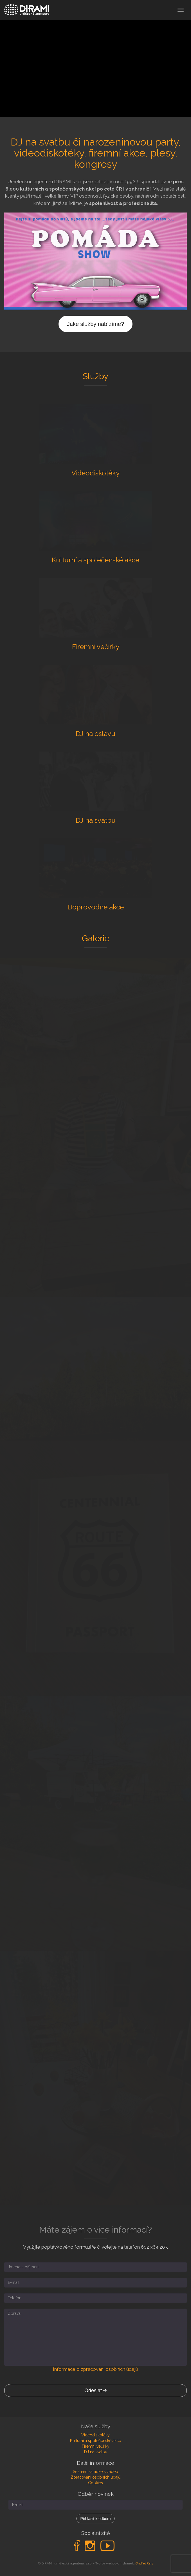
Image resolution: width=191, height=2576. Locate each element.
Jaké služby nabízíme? (95, 324)
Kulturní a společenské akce (95, 2440)
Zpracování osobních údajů (95, 2477)
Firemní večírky (95, 2446)
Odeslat (95, 2390)
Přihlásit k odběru (95, 2518)
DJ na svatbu (95, 2452)
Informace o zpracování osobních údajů (95, 2369)
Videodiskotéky (95, 2435)
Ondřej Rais (144, 2563)
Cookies (95, 2483)
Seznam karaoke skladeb (95, 2471)
